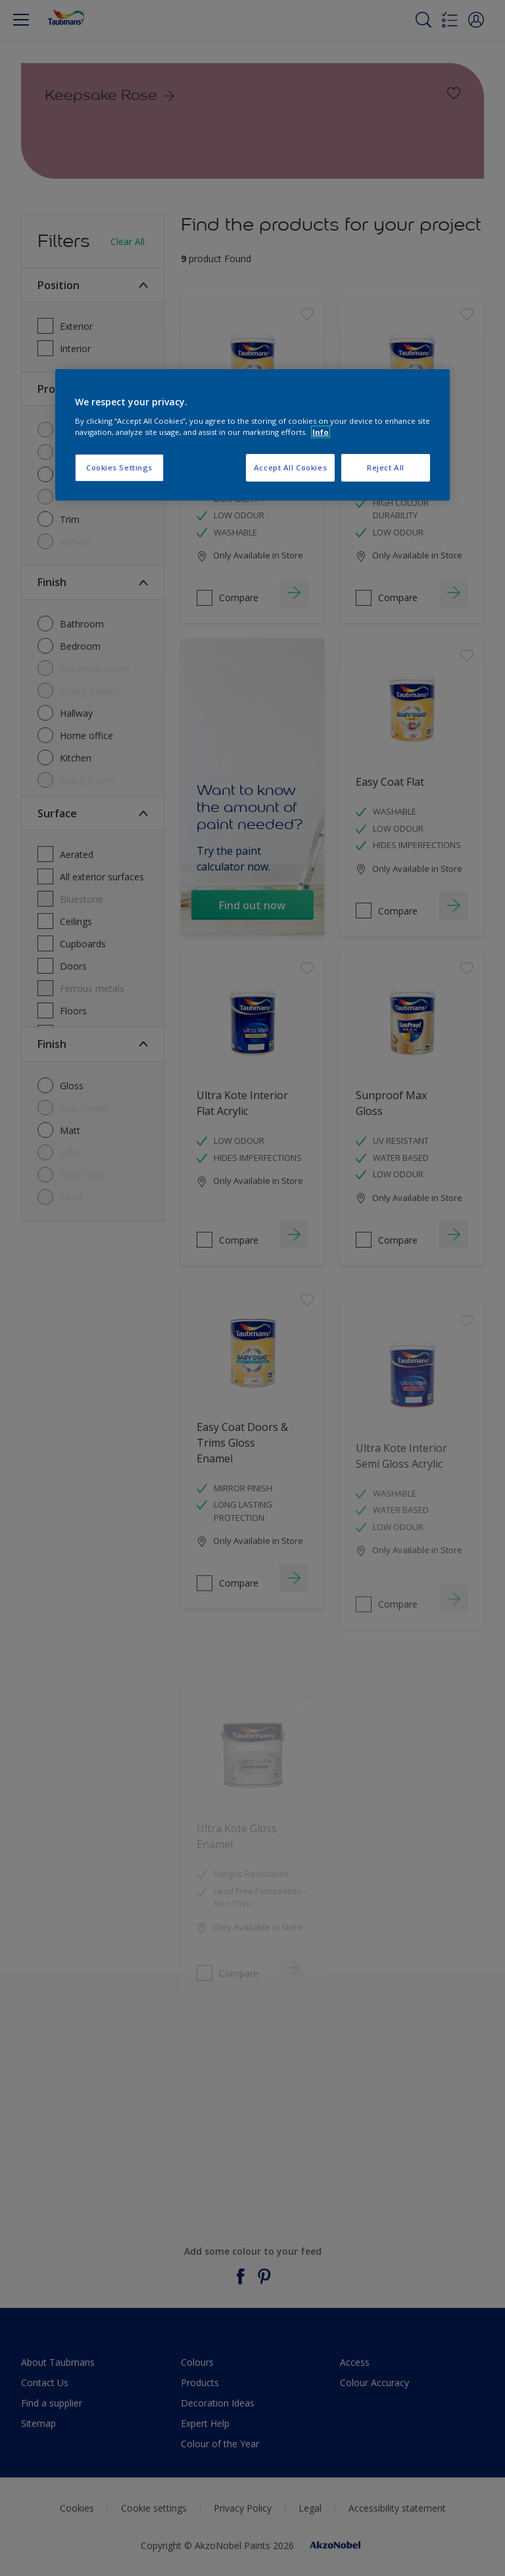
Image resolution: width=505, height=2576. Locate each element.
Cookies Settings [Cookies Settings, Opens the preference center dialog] (119, 467)
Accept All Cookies (290, 467)
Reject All (385, 467)
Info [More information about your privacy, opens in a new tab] (320, 432)
